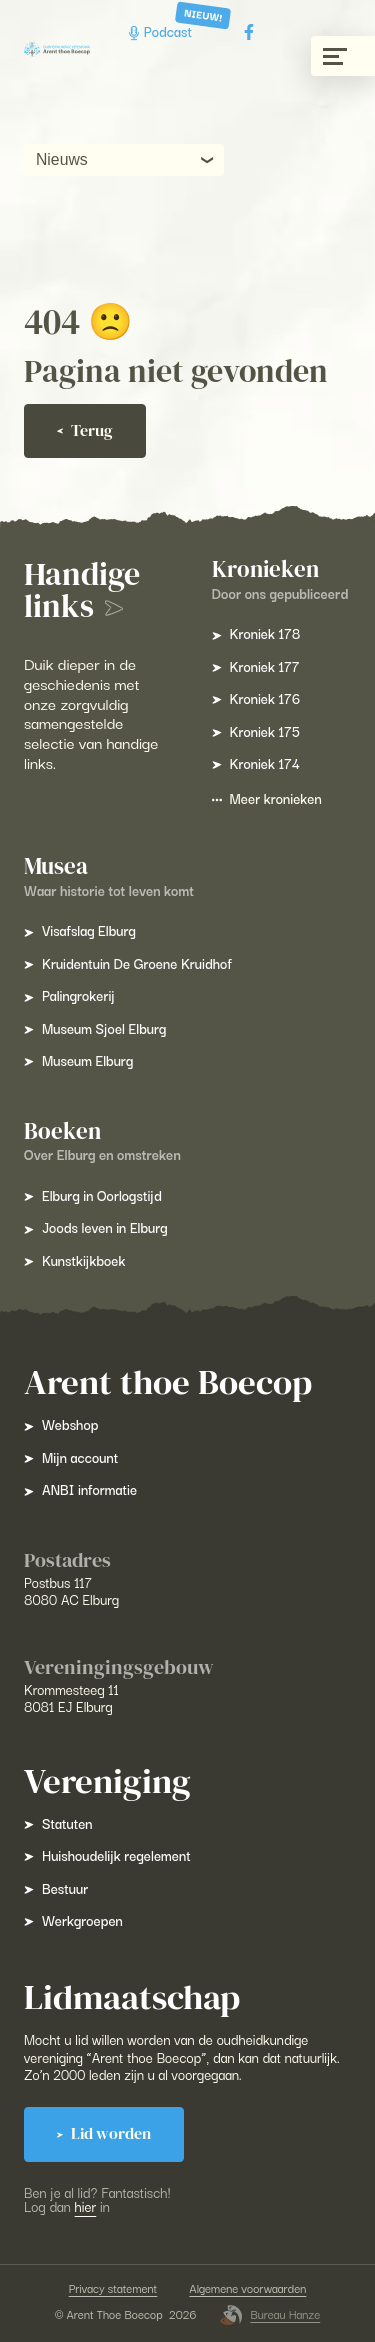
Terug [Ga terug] (85, 430)
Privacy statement (113, 2288)
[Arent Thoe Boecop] (57, 49)
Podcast (163, 31)
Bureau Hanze (270, 2315)
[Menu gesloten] (343, 56)
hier (86, 2206)
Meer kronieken (267, 798)
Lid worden (104, 2133)
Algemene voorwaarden (247, 2288)
